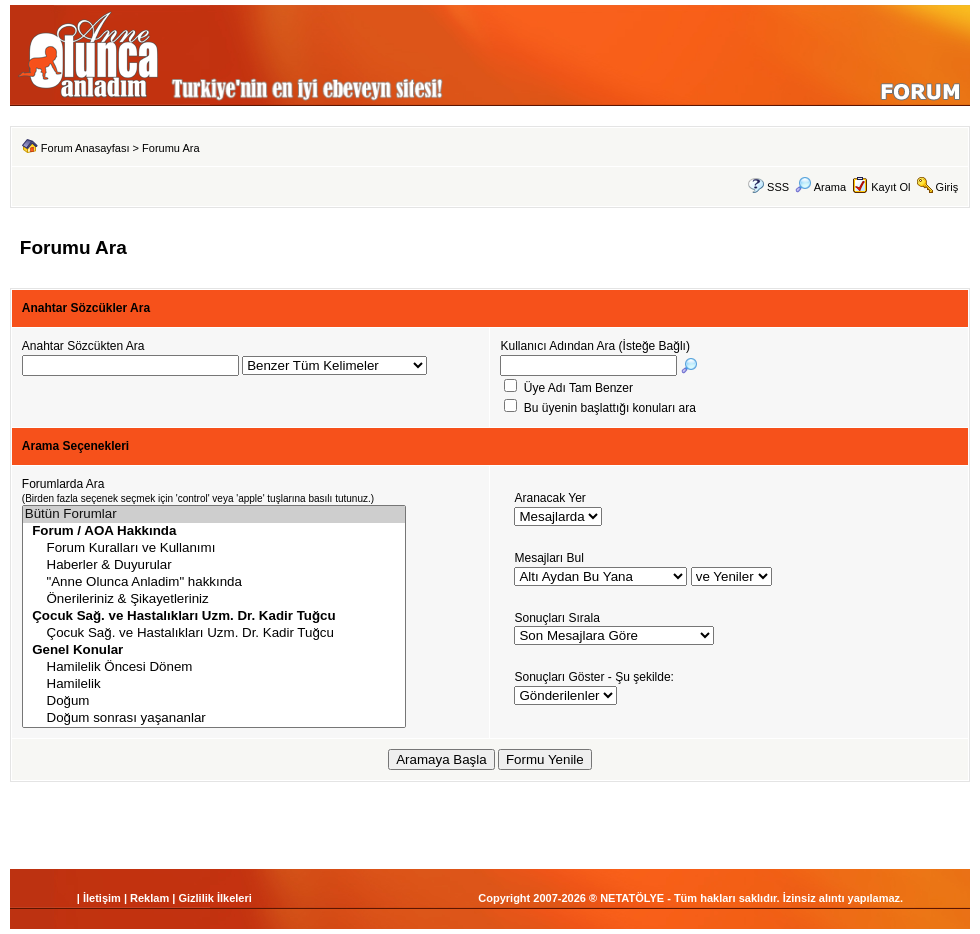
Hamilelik (214, 684)
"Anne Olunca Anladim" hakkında (214, 582)
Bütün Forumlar (214, 514)
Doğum (214, 701)
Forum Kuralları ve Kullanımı (214, 548)
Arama (820, 187)
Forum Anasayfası (85, 148)
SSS (778, 187)
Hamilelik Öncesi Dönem (214, 667)
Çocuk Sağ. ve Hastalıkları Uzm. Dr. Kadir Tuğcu (214, 633)
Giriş (947, 187)
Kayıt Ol (890, 187)
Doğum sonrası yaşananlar (214, 718)
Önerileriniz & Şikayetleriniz (214, 599)
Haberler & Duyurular (214, 565)
